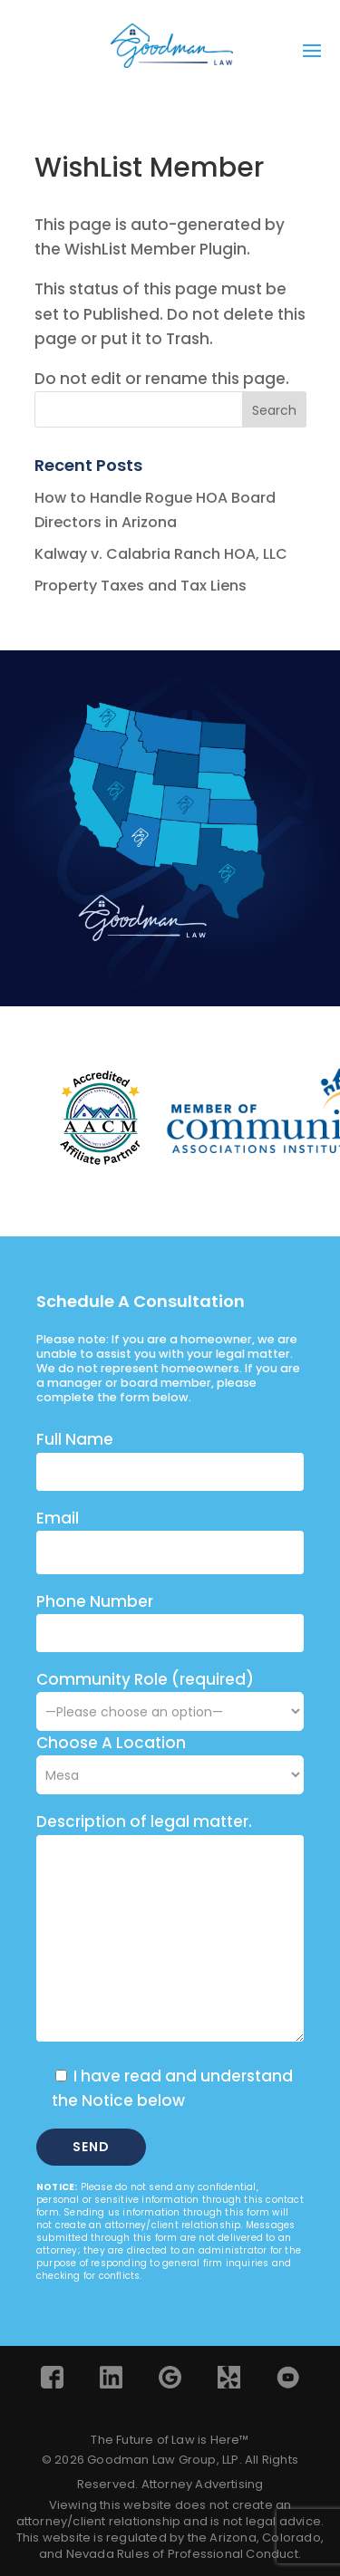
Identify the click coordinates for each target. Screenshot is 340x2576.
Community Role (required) (170, 1695)
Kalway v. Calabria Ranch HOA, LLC (160, 553)
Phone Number (94, 1601)
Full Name (74, 1439)
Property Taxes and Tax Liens (140, 585)
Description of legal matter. (144, 1821)
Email (57, 1518)
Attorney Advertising (202, 2484)
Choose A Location (111, 1743)
